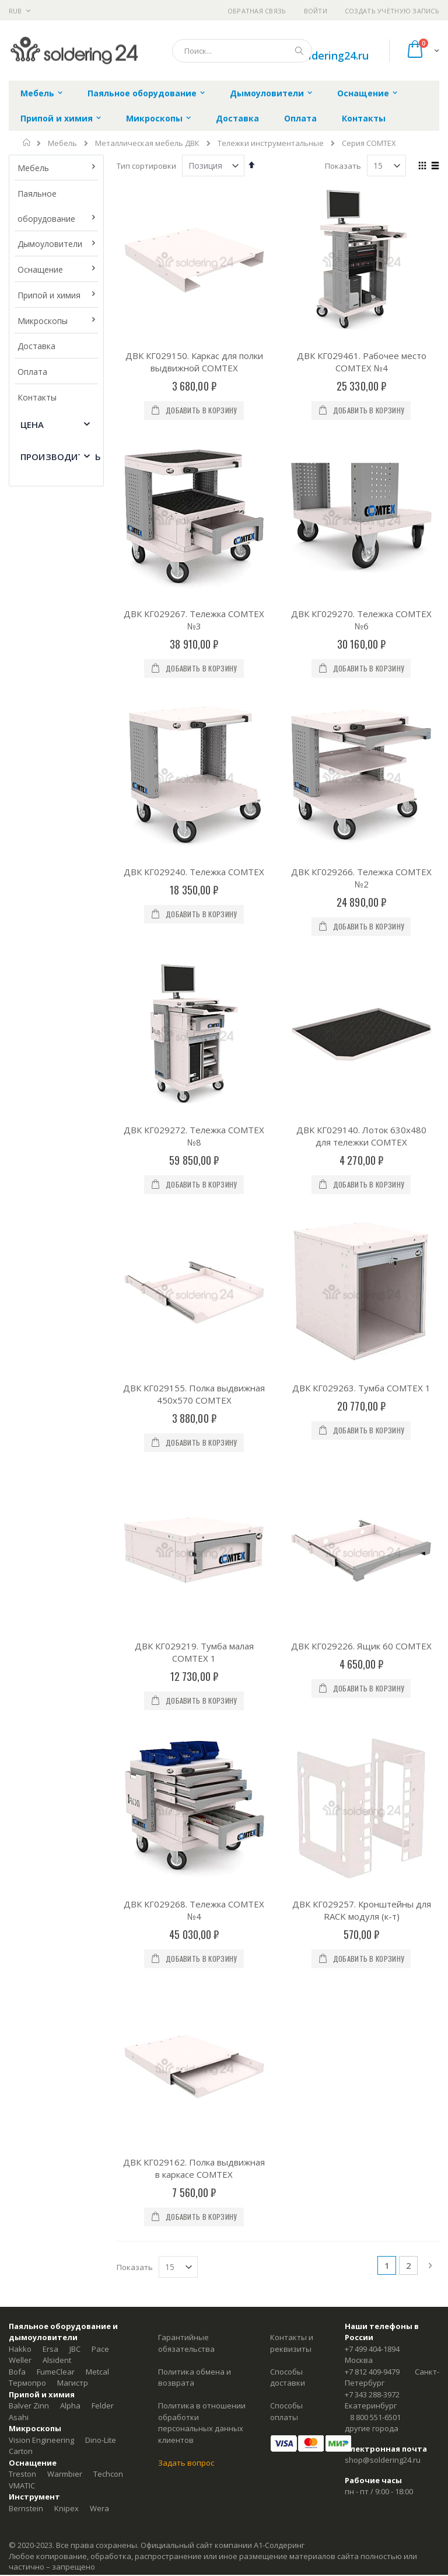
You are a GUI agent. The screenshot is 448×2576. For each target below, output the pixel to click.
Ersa (50, 2095)
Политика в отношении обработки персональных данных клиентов (202, 2169)
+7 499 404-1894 (372, 2095)
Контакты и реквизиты (291, 2090)
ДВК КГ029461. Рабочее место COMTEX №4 (361, 362)
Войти (315, 10)
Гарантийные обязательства (186, 2090)
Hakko (20, 2095)
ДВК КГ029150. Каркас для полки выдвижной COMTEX (194, 362)
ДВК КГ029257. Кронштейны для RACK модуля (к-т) (361, 1783)
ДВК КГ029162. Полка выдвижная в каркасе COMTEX (194, 1915)
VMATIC (22, 2232)
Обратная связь (257, 10)
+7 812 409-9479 (372, 2118)
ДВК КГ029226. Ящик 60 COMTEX (361, 1646)
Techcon (108, 2221)
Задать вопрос (186, 2209)
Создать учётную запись (392, 10)
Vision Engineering (41, 2186)
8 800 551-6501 (375, 2164)
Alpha (70, 2152)
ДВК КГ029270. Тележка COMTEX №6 (361, 620)
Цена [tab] (32, 424)
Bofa (17, 2118)
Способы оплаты (286, 2158)
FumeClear (56, 2118)
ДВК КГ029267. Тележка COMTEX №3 (194, 620)
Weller (20, 2107)
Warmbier (64, 2221)
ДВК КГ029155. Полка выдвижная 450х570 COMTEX (194, 1394)
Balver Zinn (29, 2152)
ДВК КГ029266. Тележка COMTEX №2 (361, 878)
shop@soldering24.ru (316, 55)
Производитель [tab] (60, 456)
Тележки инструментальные (271, 143)
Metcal (97, 2118)
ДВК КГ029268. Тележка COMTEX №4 (194, 1783)
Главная (27, 142)
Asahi (19, 2164)
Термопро (27, 2130)
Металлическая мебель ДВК (147, 143)
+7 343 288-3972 (372, 2141)
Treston (22, 2221)
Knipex (66, 2255)
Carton (21, 2198)
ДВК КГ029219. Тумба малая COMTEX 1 (194, 1652)
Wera (99, 2255)
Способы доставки (287, 2124)
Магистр (72, 2130)
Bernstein (26, 2255)
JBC (74, 2095)
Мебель (62, 143)
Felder (103, 2152)
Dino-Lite (100, 2186)
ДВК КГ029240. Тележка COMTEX (194, 872)
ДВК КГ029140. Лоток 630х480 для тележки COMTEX (361, 1136)
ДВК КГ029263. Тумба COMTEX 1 (361, 1388)
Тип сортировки (146, 166)
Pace (100, 2095)
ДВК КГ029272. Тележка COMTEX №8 (194, 1136)
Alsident (57, 2107)
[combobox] (242, 50)
